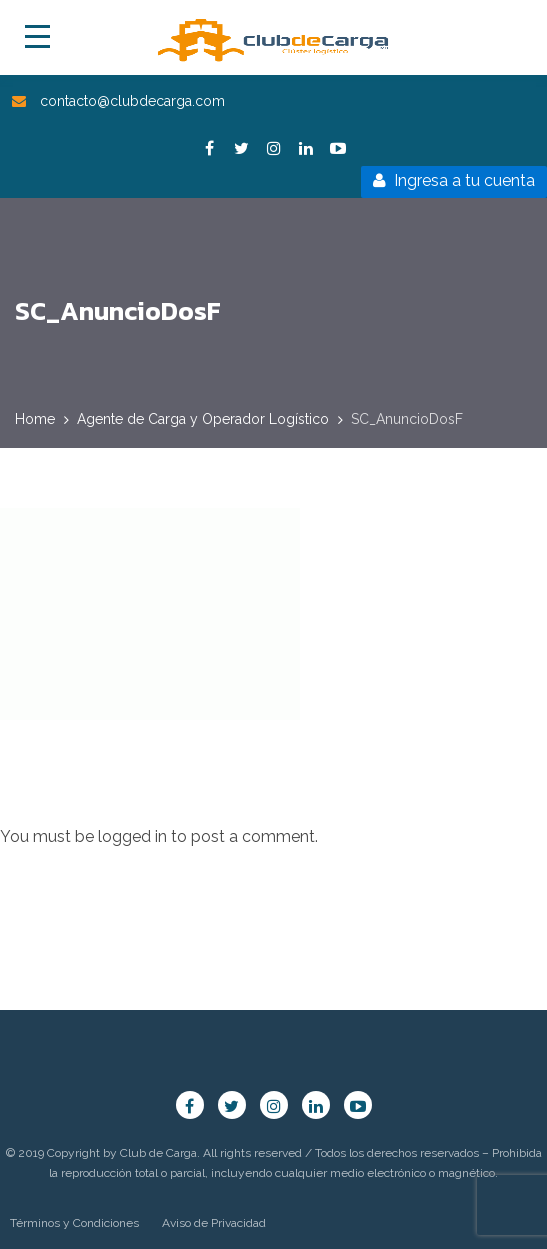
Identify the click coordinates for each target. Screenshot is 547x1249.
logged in (132, 836)
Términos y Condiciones (74, 1223)
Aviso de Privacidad (214, 1223)
